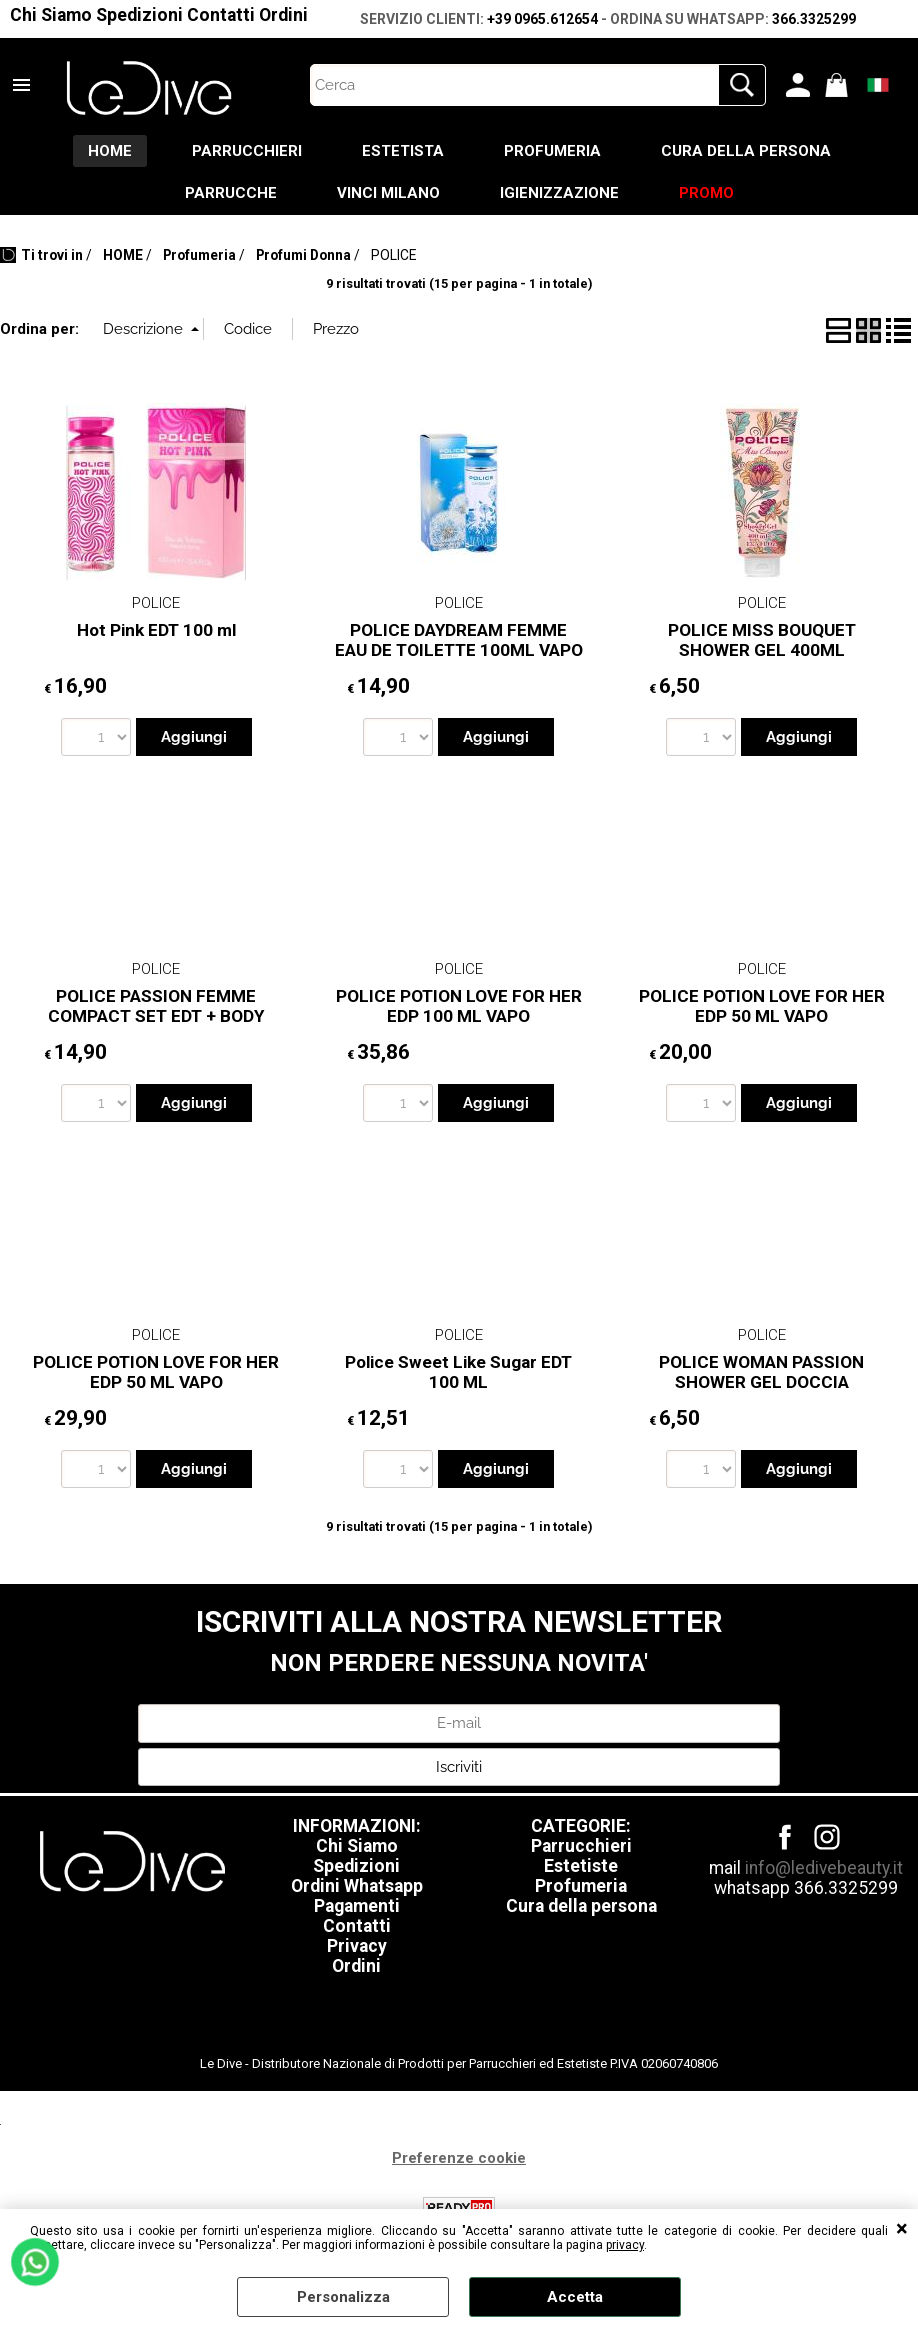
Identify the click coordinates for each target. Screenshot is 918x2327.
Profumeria (581, 1886)
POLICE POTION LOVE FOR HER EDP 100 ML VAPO (459, 1006)
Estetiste (581, 1866)
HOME (110, 151)
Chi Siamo (51, 15)
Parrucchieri (581, 1846)
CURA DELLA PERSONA (746, 151)
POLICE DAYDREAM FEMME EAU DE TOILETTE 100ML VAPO (459, 640)
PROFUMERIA (552, 151)
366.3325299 (814, 19)
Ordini (283, 15)
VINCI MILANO (388, 193)
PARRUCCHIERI (247, 151)
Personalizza (343, 2297)
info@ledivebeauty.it (824, 1868)
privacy (625, 2245)
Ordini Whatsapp (357, 1886)
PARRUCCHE (231, 193)
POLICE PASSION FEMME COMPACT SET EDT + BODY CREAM (156, 1016)
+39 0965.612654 (542, 19)
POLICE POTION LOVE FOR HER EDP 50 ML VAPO (762, 1006)
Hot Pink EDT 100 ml (156, 630)
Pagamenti (357, 1906)
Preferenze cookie (459, 2158)
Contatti (221, 15)
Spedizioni (139, 15)
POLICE (156, 603)
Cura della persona (581, 1906)
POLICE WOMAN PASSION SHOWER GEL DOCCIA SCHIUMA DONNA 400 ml (761, 1382)
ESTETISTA (403, 151)
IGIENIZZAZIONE (559, 193)
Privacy (357, 1946)
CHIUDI (902, 2229)
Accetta (575, 2297)
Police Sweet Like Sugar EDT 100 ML (458, 1372)
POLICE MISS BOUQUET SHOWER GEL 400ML (762, 640)
